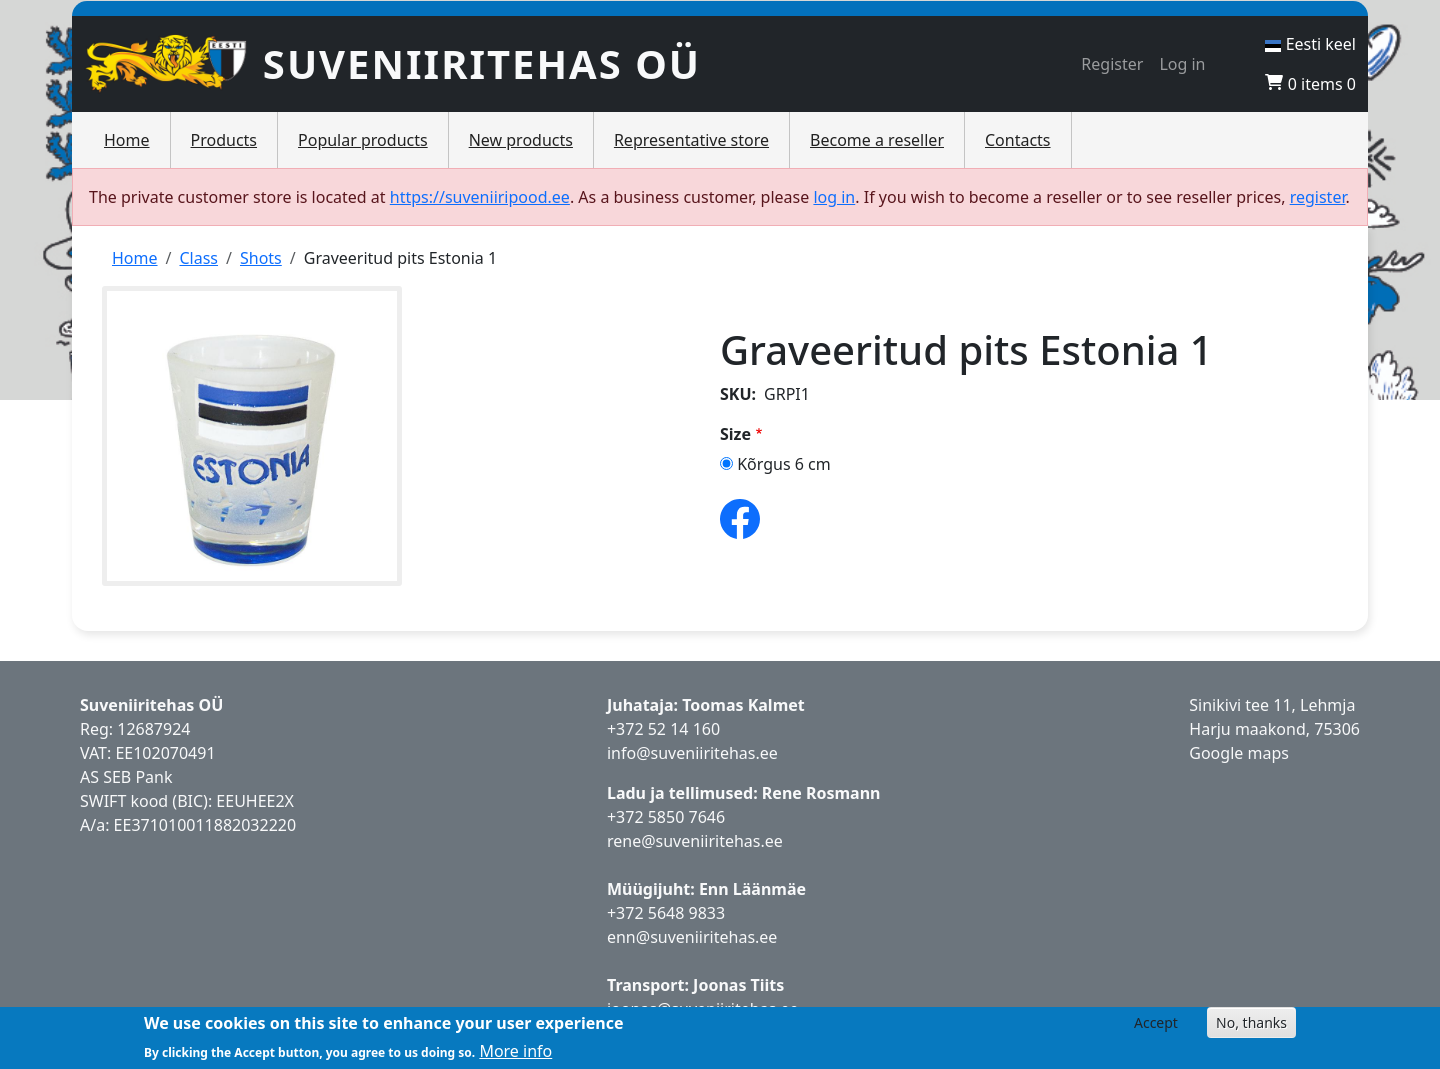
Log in (1182, 64)
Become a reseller (877, 140)
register (1318, 197)
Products (224, 140)
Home (127, 140)
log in (834, 197)
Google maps (1239, 753)
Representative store (691, 140)
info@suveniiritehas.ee (692, 753)
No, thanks (1251, 1022)
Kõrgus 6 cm (784, 464)
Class (198, 258)
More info (515, 1051)
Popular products (363, 140)
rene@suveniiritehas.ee (695, 841)
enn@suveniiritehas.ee (692, 937)
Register (1112, 64)
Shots (261, 258)
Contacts (1018, 140)
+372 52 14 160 (663, 729)
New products (521, 140)
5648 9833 (689, 913)
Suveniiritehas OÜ (482, 63)
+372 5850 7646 (666, 817)
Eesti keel (1310, 44)
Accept (1156, 1022)
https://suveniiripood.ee (480, 197)
